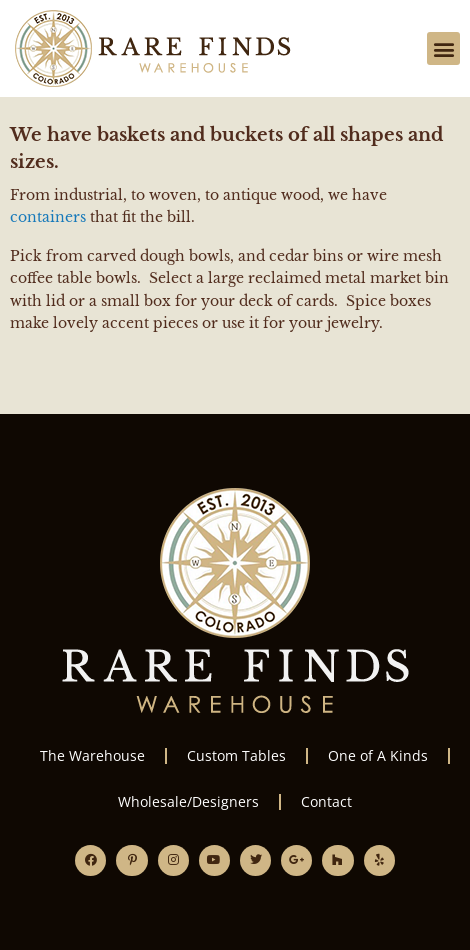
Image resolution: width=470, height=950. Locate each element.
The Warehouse (92, 755)
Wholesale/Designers (188, 801)
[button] (443, 48)
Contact (326, 801)
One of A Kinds (378, 755)
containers (48, 217)
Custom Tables (236, 755)
